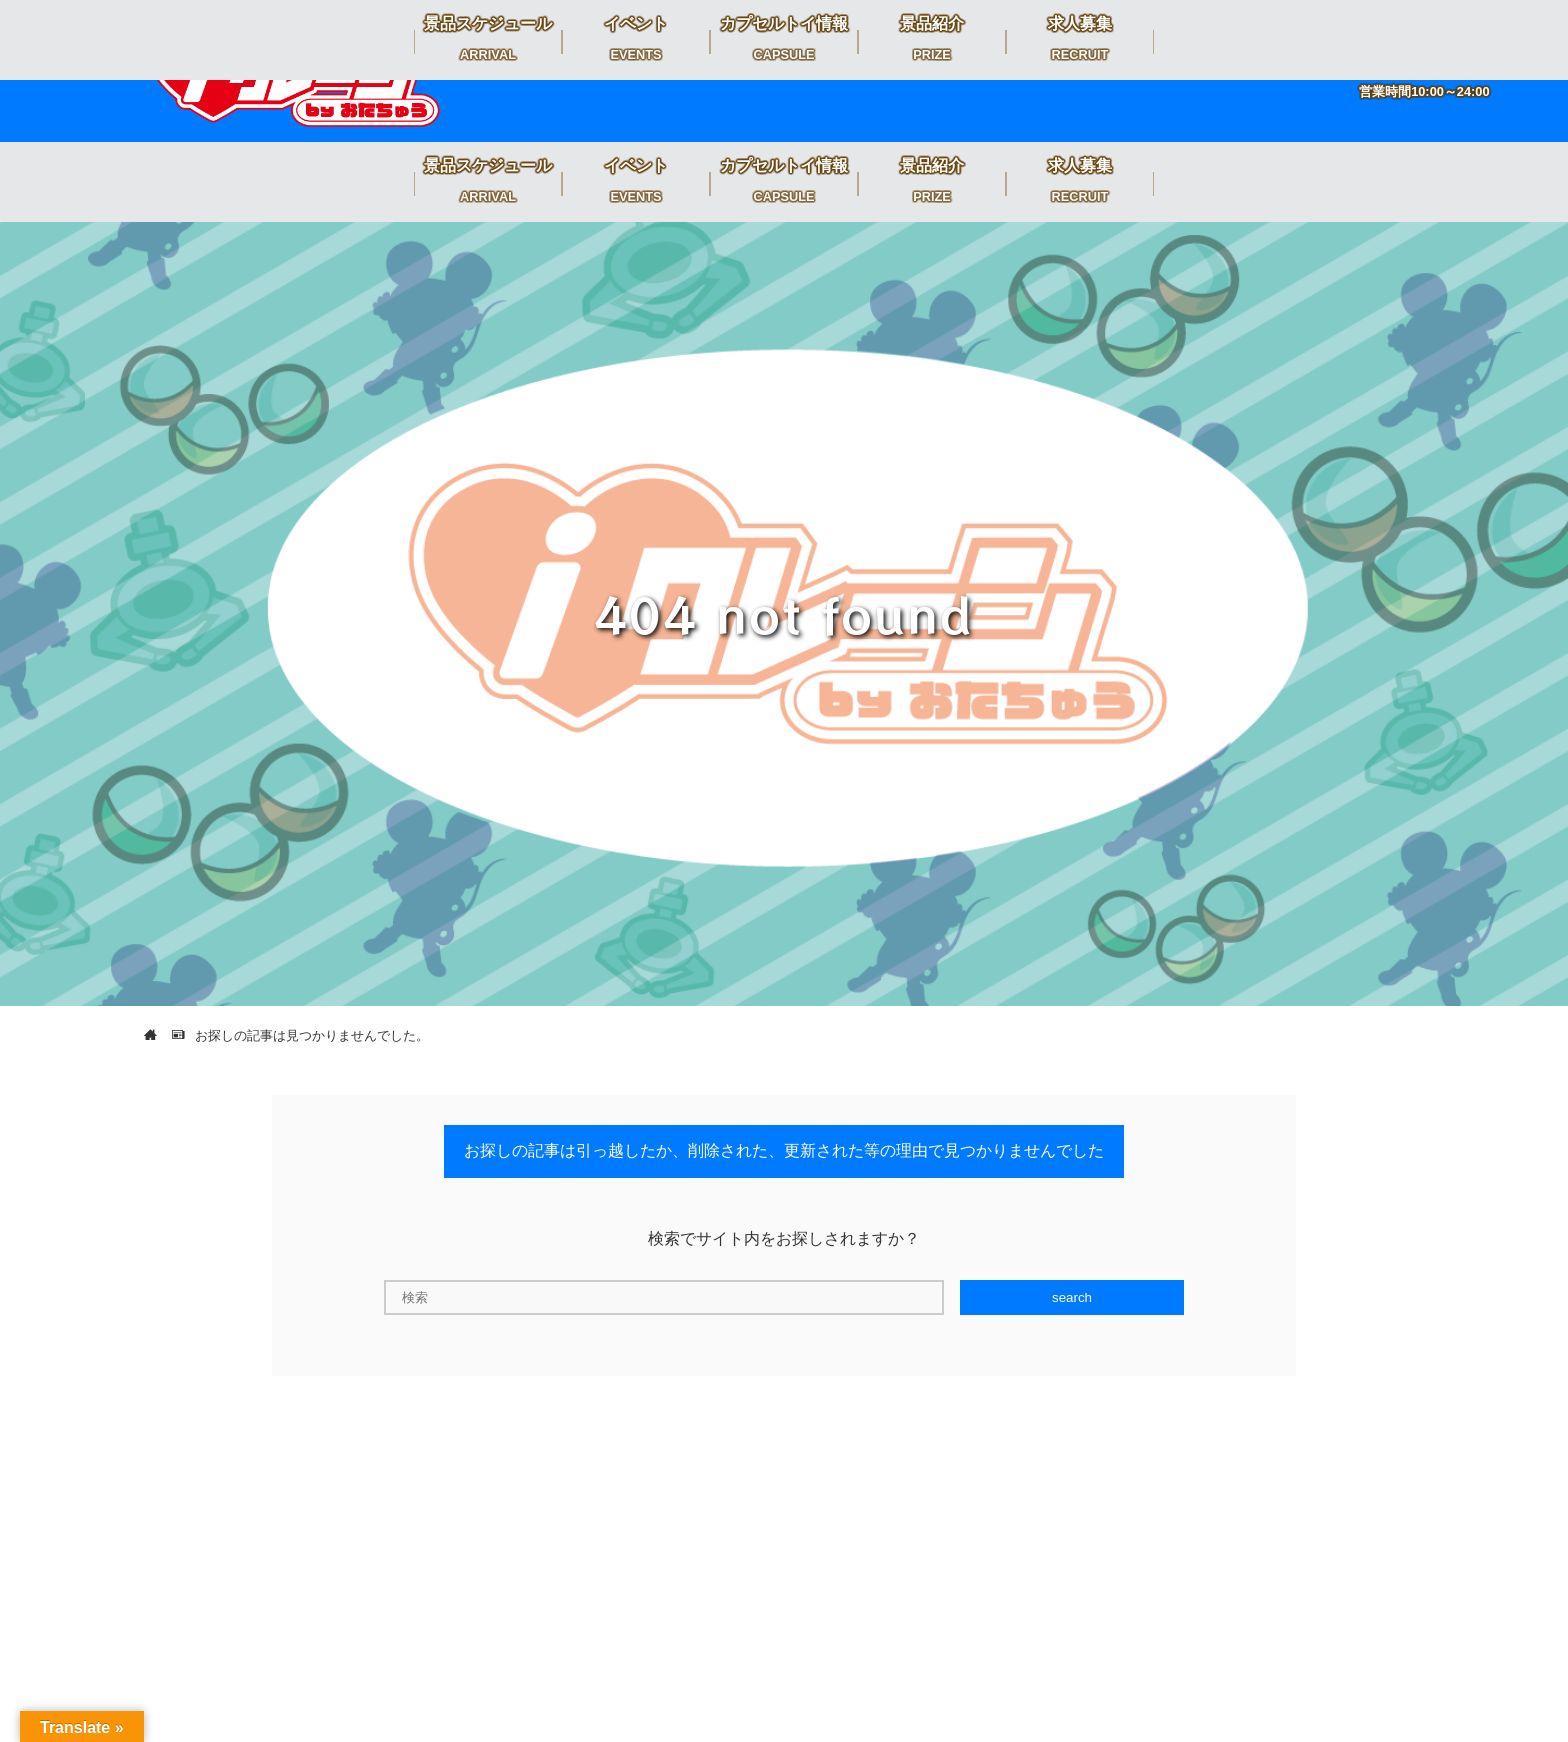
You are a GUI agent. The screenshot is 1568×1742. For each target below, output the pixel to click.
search (1072, 1297)
